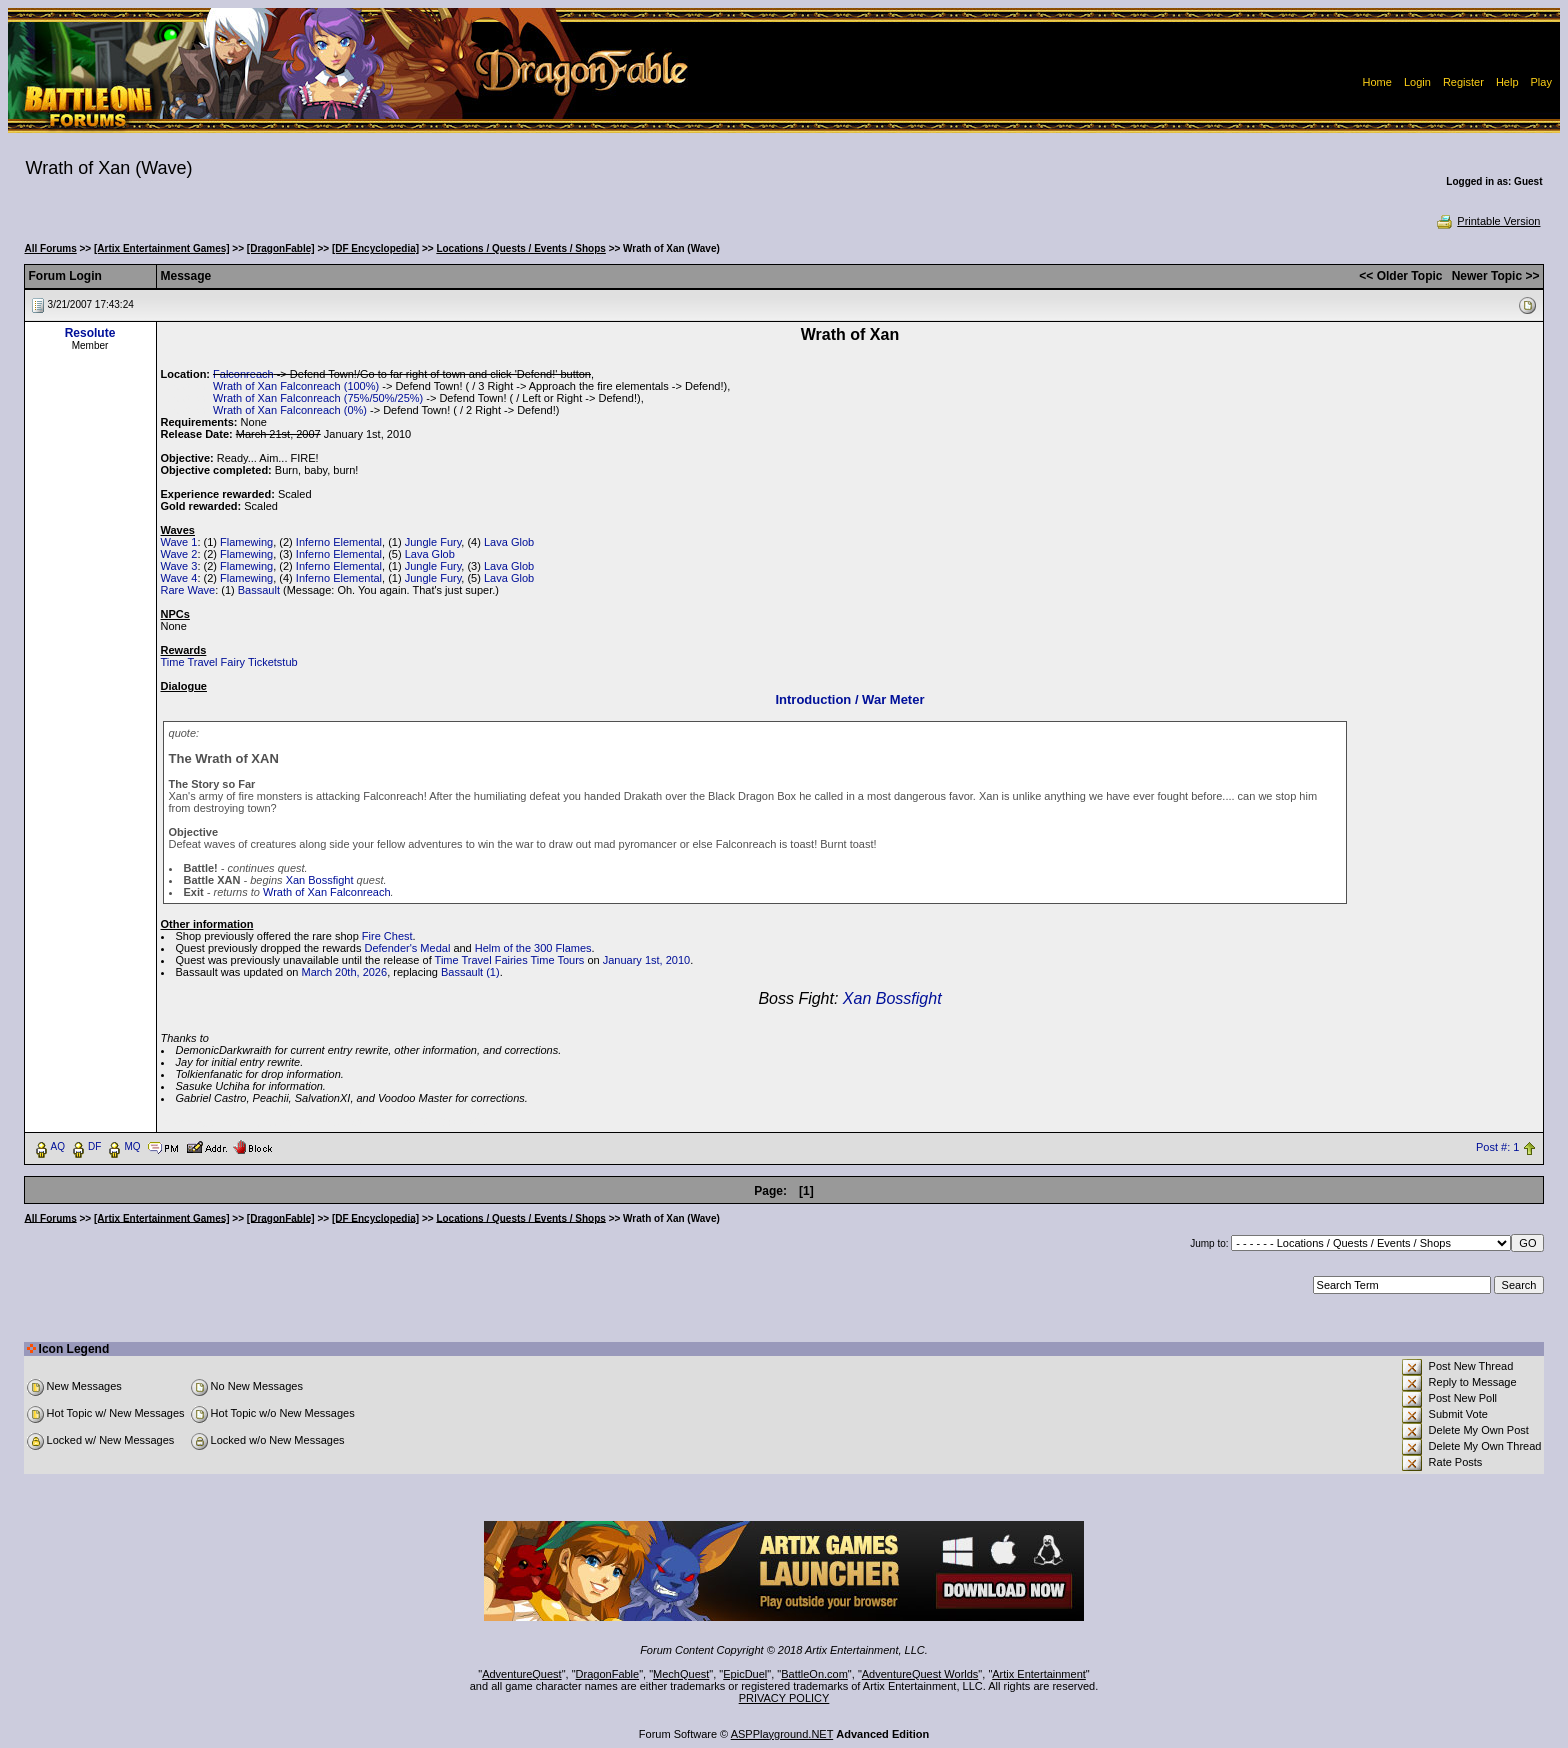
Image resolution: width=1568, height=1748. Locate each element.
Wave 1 (179, 542)
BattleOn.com (814, 1674)
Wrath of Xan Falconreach (327, 892)
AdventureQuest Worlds (920, 1674)
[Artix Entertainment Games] (162, 248)
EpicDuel (745, 1674)
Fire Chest (387, 936)
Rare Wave (188, 590)
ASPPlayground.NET (782, 1734)
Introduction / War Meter (849, 699)
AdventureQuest (522, 1674)
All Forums (51, 248)
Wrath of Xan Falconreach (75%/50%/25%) (318, 398)
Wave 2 (179, 554)
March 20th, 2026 (345, 972)
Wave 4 (179, 578)
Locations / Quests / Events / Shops (520, 248)
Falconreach (243, 374)
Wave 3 (179, 566)
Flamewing (246, 542)
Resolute (90, 333)
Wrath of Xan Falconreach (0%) (290, 410)
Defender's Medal (407, 948)
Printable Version (1487, 221)
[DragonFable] (281, 248)
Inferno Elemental (339, 542)
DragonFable (608, 1674)
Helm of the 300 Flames (533, 948)
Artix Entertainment (1039, 1674)
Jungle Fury (433, 542)
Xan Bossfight (320, 880)
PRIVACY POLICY (784, 1698)
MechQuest (681, 1674)
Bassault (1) (470, 972)
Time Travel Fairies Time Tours (510, 960)
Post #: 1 (1497, 1147)
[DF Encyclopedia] (375, 248)
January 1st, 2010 (646, 960)
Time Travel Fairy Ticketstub (229, 662)
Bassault (259, 590)
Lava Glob (509, 542)
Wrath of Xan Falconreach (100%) (296, 386)
